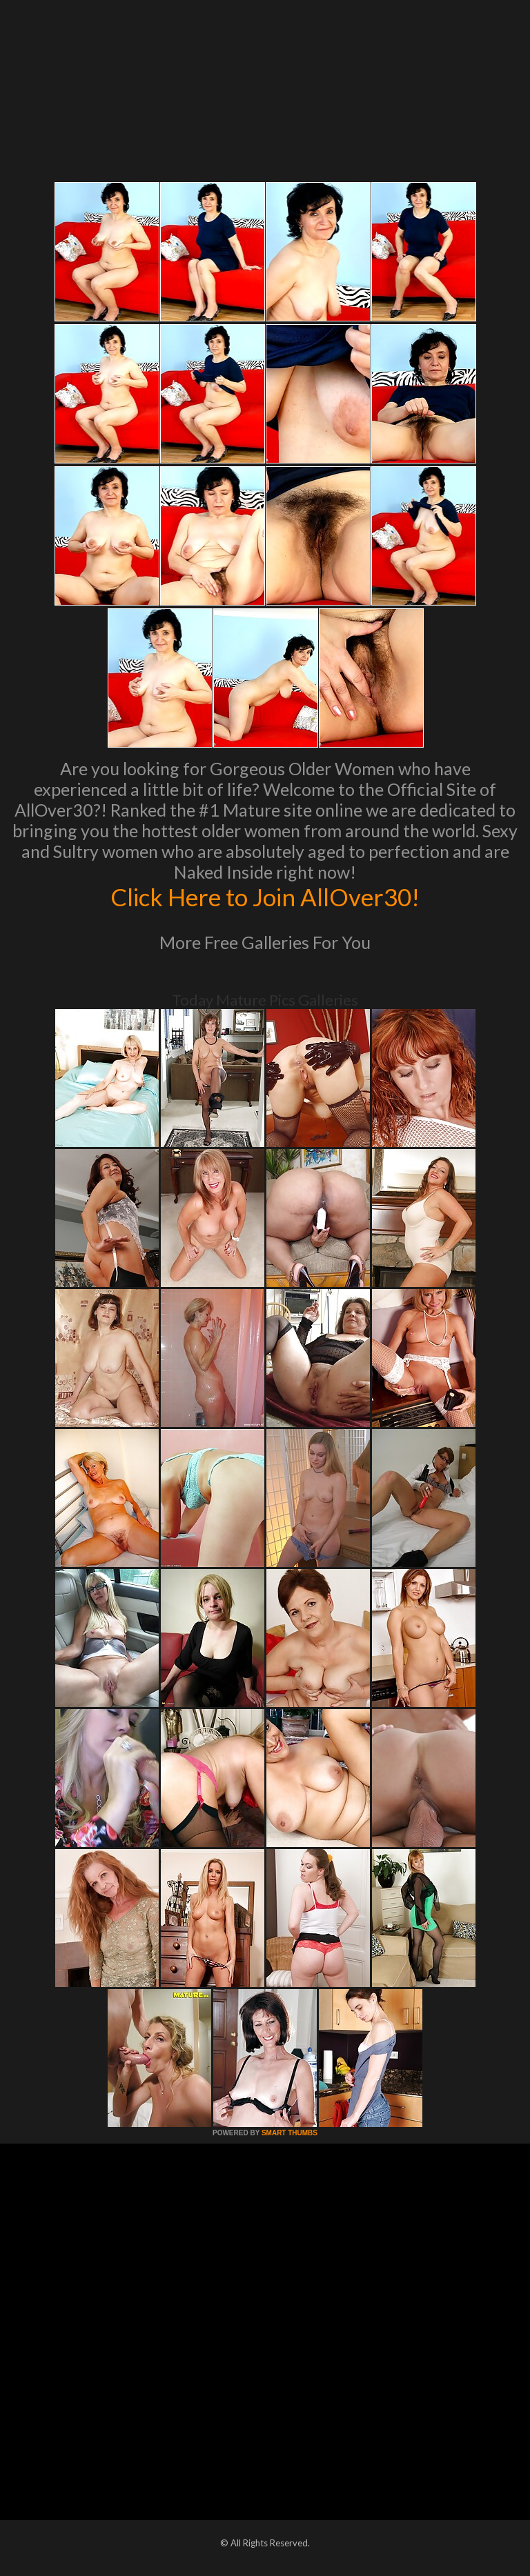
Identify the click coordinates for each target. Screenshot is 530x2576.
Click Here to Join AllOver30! (265, 896)
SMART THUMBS (289, 2133)
